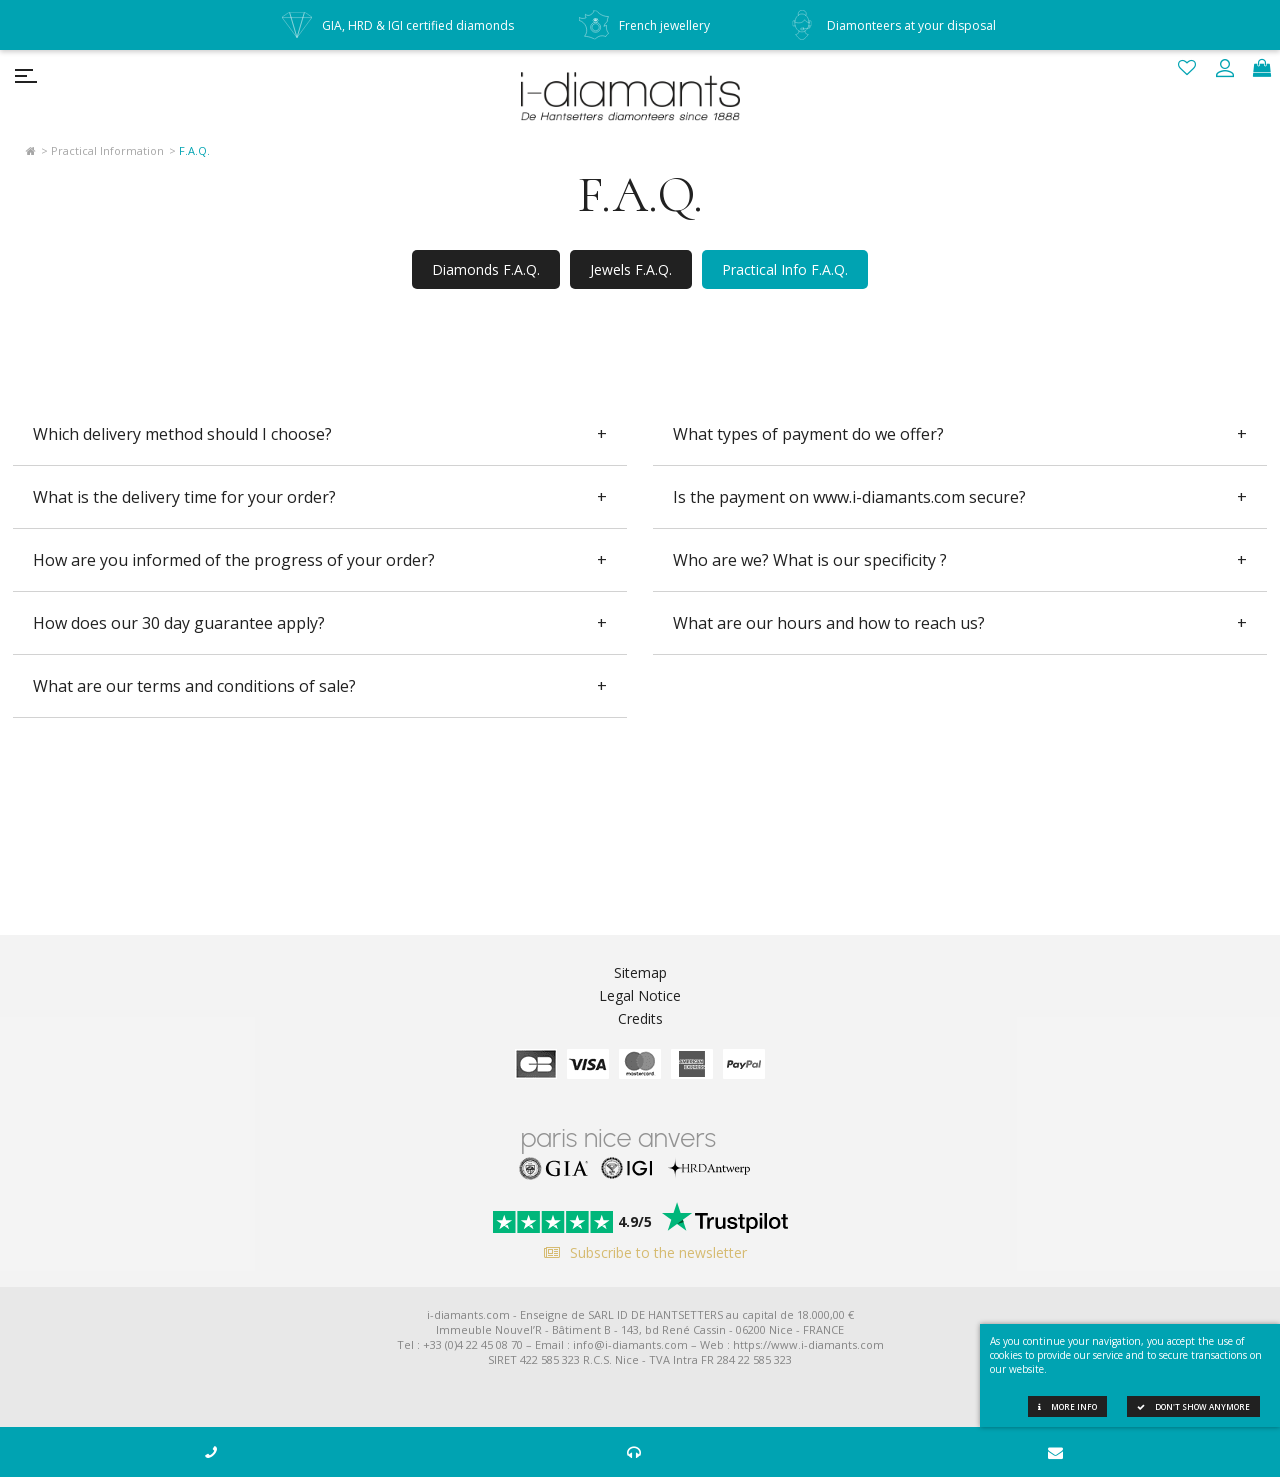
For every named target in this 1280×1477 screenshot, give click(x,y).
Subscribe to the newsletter (640, 1252)
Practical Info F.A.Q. (785, 269)
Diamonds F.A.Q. (486, 269)
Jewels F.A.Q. (631, 269)
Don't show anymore (1193, 1406)
